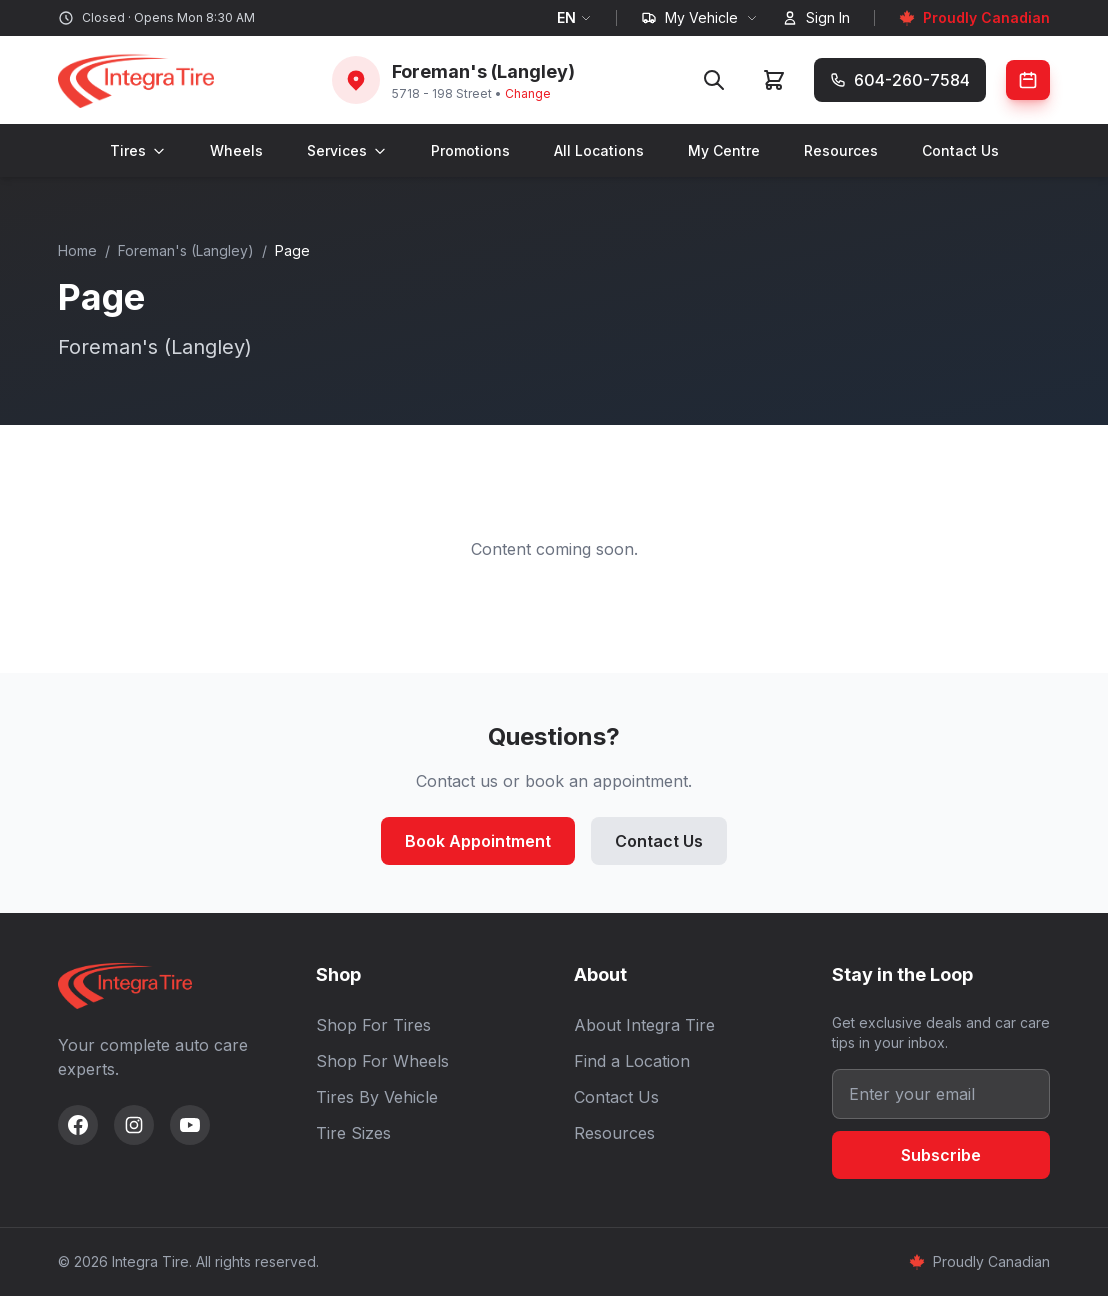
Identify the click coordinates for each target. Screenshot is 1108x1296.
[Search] (714, 80)
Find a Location (632, 1061)
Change (528, 93)
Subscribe (941, 1155)
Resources (841, 150)
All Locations (599, 150)
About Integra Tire (644, 1025)
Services (347, 150)
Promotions (470, 150)
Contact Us (960, 150)
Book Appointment (478, 841)
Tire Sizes (353, 1133)
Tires (138, 150)
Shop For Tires (373, 1025)
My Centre (724, 150)
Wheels (236, 150)
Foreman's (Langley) (186, 250)
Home (77, 250)
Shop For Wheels (382, 1061)
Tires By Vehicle (377, 1097)
